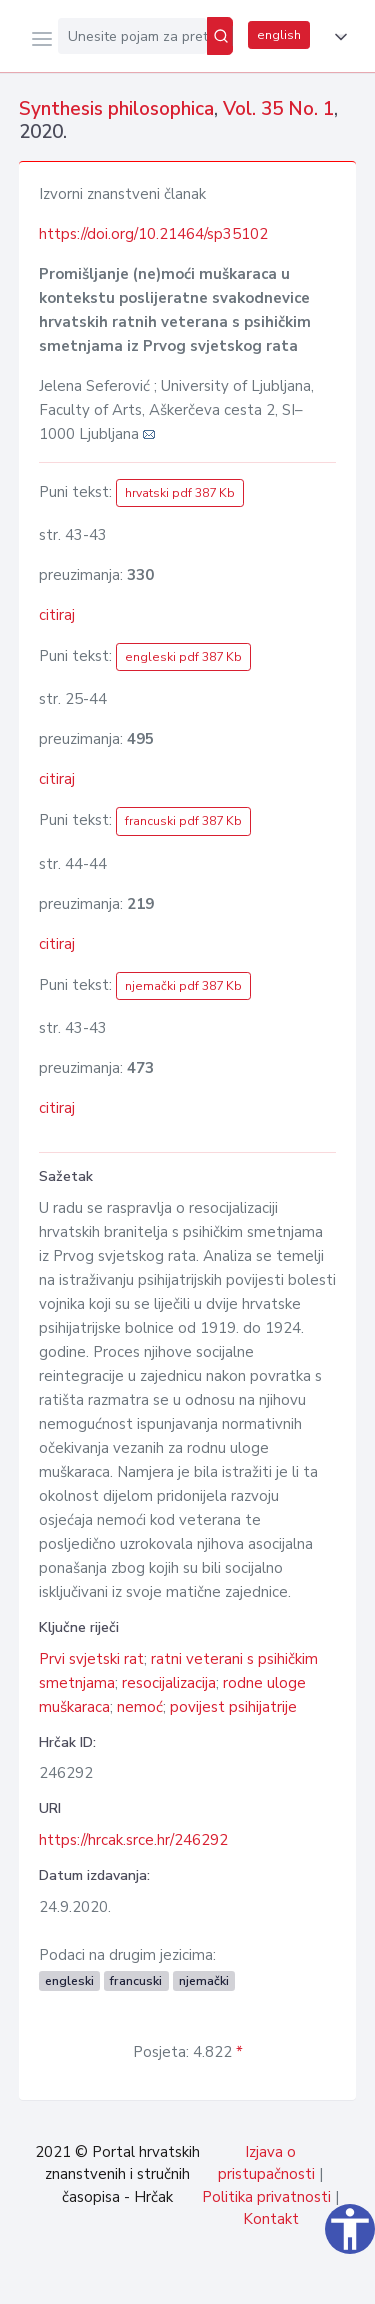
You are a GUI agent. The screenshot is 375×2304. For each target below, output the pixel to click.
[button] (337, 37)
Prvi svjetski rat (91, 1659)
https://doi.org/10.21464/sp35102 (153, 234)
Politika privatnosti (266, 2197)
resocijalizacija (169, 1683)
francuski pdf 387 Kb (183, 821)
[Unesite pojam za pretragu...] (132, 36)
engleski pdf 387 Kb (183, 657)
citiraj (57, 615)
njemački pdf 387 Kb (183, 986)
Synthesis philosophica (116, 109)
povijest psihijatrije (233, 1707)
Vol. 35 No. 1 (278, 109)
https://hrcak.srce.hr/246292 (133, 1840)
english (279, 35)
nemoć (140, 1707)
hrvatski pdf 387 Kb (180, 493)
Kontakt (271, 2219)
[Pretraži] (220, 36)
